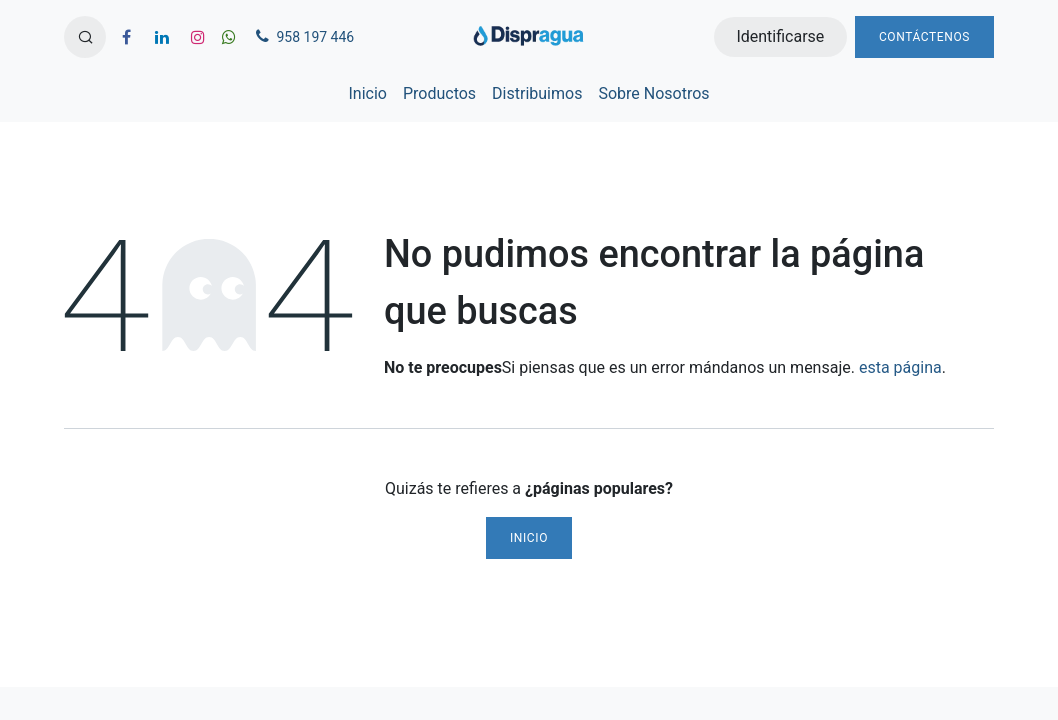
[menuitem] (367, 94)
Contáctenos (924, 37)
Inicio (529, 538)
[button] (85, 37)
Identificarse (780, 36)
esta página (900, 367)
